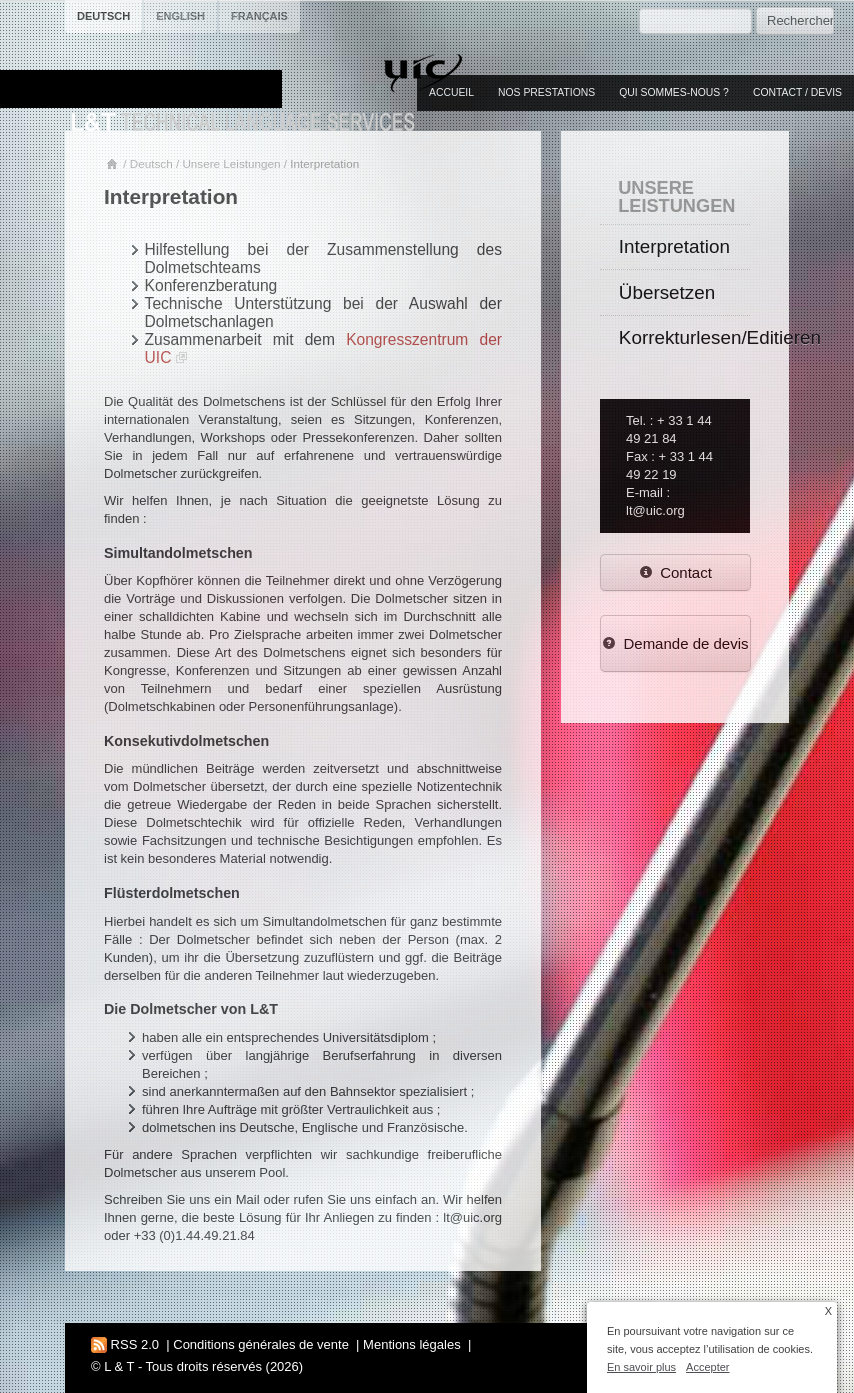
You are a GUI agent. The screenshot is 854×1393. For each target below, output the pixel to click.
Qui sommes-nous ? (674, 92)
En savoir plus (641, 1367)
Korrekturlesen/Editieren (684, 337)
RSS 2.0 (125, 1344)
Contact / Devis (797, 92)
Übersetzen (667, 292)
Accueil (451, 92)
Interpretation (674, 246)
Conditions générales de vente (261, 1344)
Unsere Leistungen (231, 163)
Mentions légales (412, 1344)
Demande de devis (675, 643)
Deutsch (151, 163)
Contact (675, 572)
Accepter (707, 1367)
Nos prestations (546, 92)
